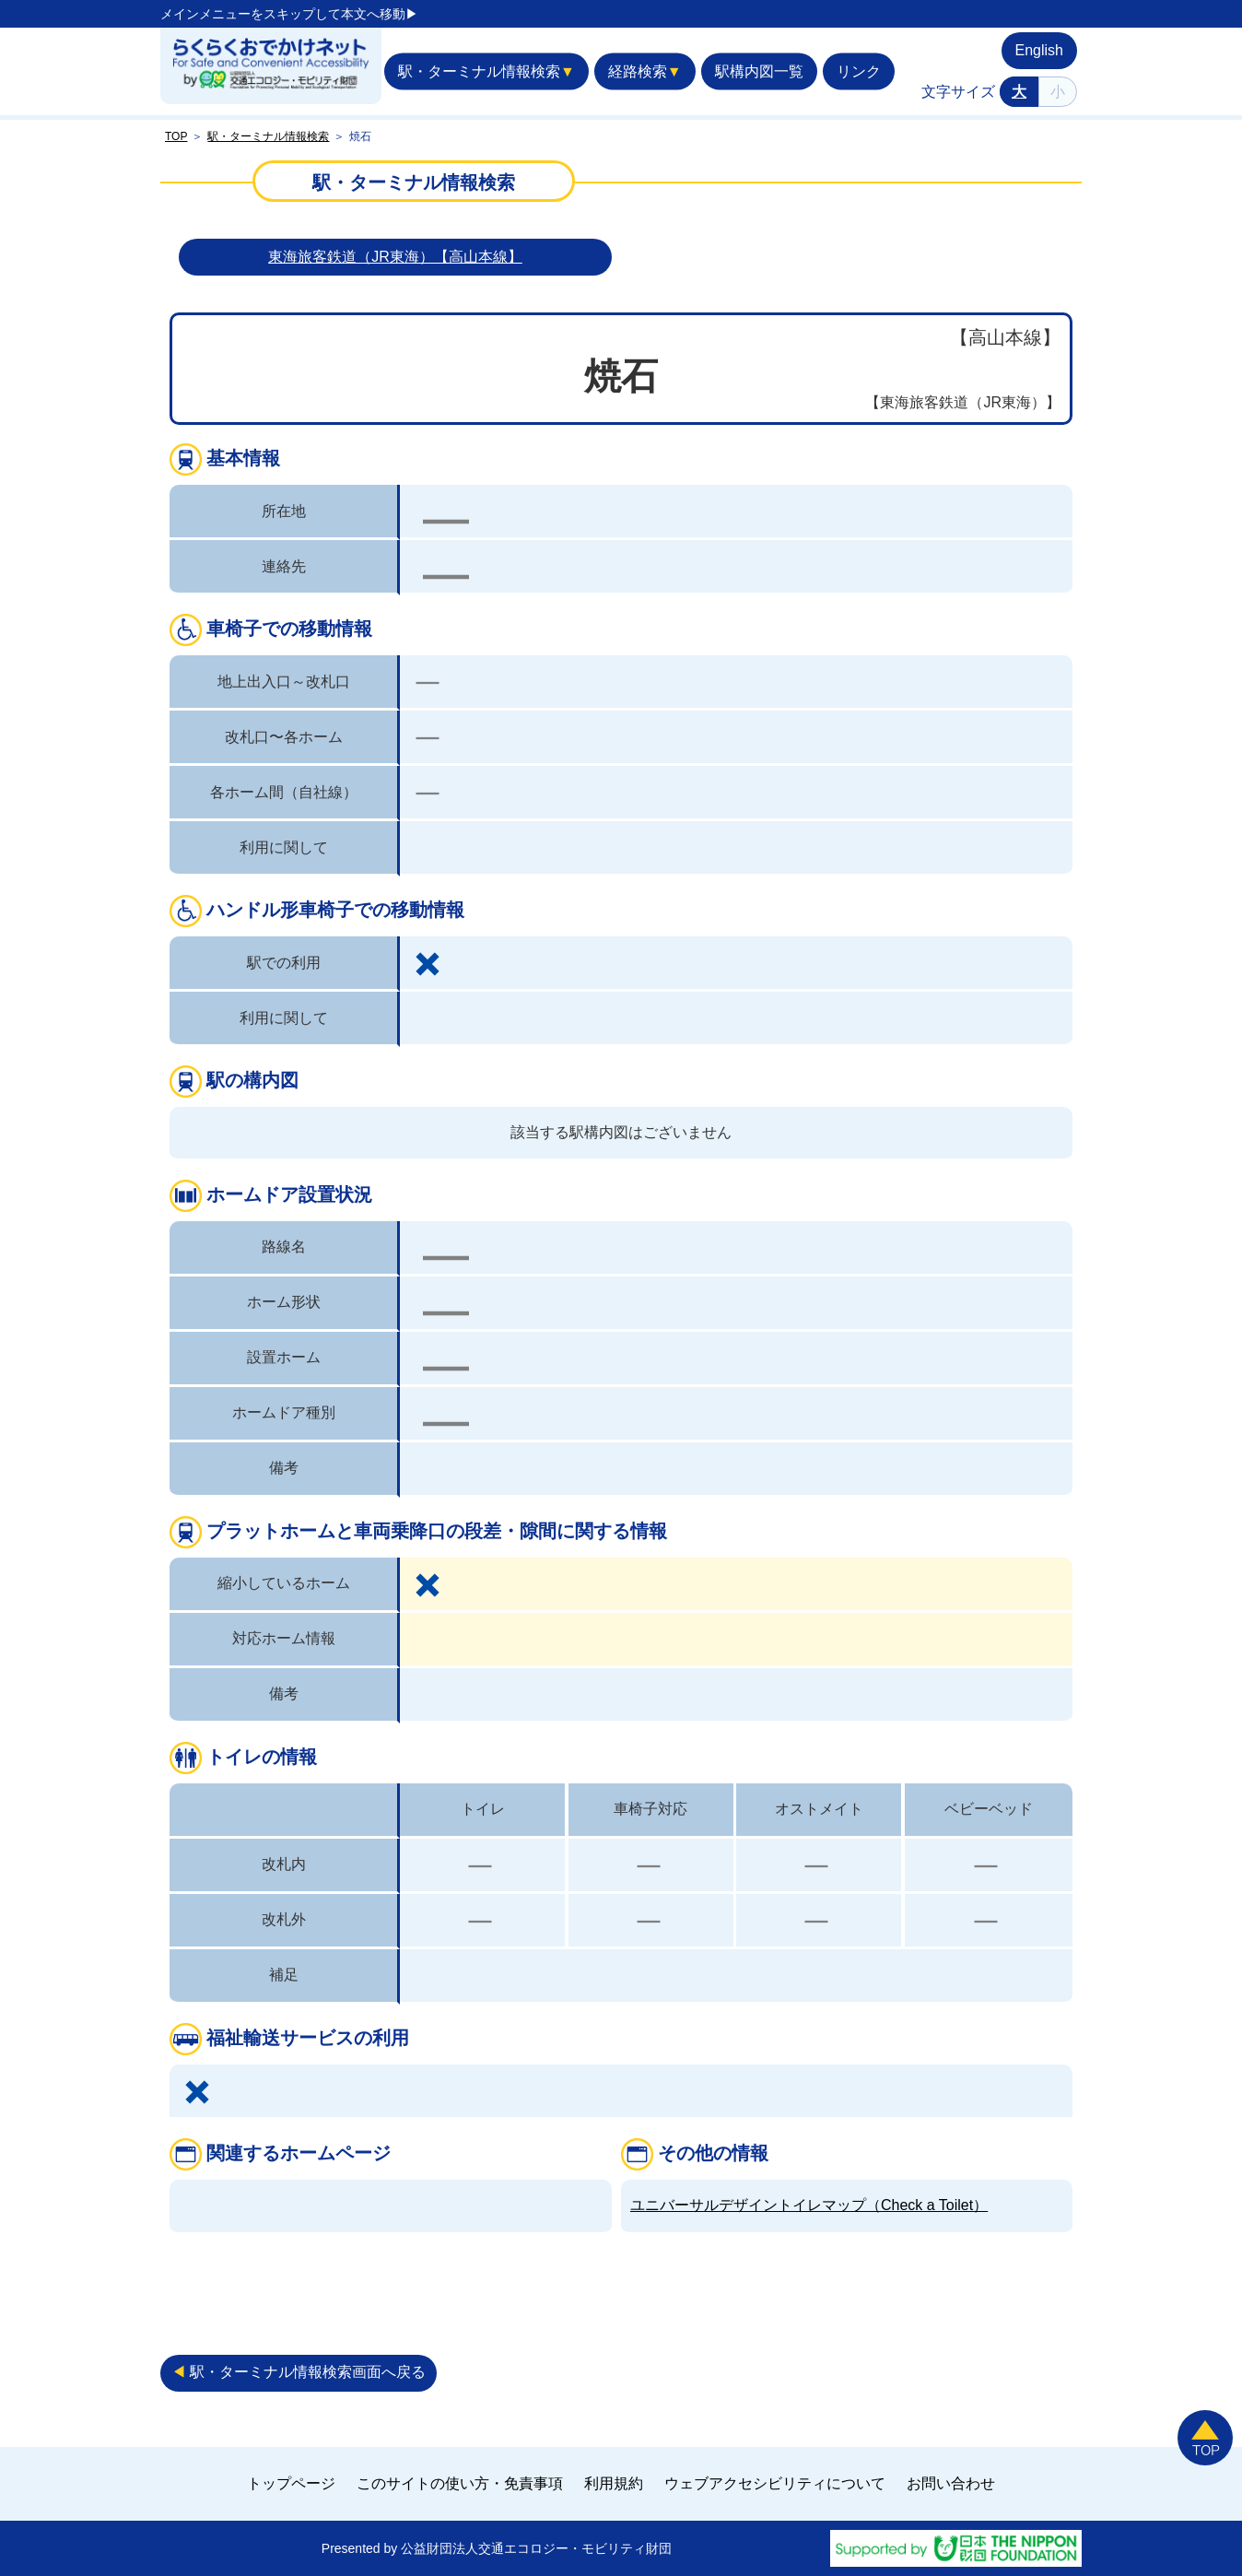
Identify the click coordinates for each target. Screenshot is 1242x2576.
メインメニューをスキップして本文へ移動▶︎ (289, 13)
